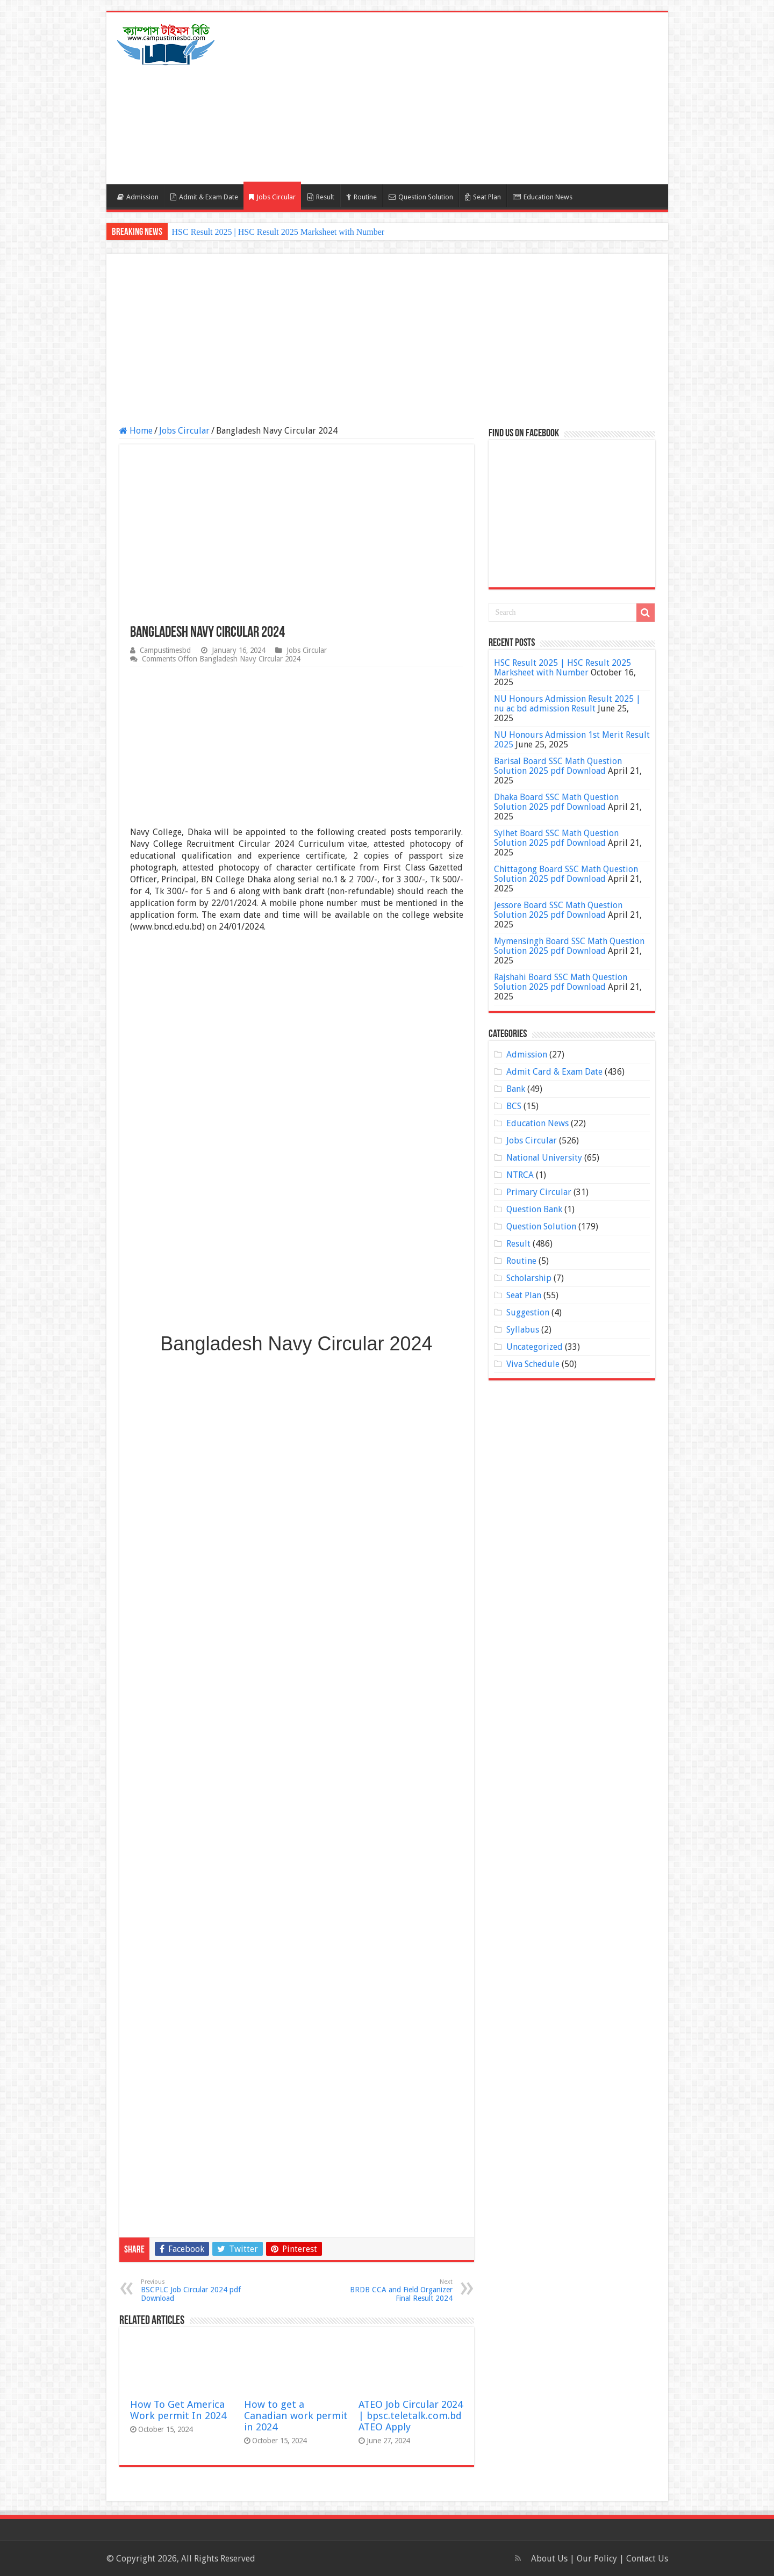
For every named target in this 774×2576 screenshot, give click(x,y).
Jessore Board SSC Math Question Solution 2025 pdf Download (558, 910)
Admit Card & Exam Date (554, 1072)
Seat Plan (483, 197)
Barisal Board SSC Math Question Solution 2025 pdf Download (558, 766)
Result (320, 197)
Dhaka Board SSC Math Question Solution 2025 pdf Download (556, 802)
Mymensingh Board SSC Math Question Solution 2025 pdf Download (569, 946)
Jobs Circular (272, 197)
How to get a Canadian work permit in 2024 (296, 2416)
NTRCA (520, 1175)
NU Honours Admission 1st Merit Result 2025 (572, 740)
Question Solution (421, 197)
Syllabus (522, 1330)
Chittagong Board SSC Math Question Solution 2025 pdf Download (566, 874)
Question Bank (534, 1209)
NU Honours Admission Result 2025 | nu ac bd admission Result (567, 704)
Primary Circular (538, 1192)
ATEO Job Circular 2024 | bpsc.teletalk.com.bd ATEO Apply (411, 2416)
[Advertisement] (464, 98)
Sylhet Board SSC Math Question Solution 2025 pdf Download (556, 838)
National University (544, 1158)
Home (136, 431)
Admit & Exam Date (204, 197)
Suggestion (527, 1312)
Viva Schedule (533, 1364)
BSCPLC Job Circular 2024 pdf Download (196, 2290)
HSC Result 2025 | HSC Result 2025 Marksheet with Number (278, 231)
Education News (542, 197)
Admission (138, 197)
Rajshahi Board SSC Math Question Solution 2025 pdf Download (560, 982)
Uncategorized (534, 1347)
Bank (515, 1089)
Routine (361, 197)
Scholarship (528, 1278)
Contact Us (647, 2558)
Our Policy (598, 2558)
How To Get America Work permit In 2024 (178, 2410)
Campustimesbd (165, 650)
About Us (549, 2558)
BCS (513, 1106)
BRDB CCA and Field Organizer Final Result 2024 (397, 2290)
